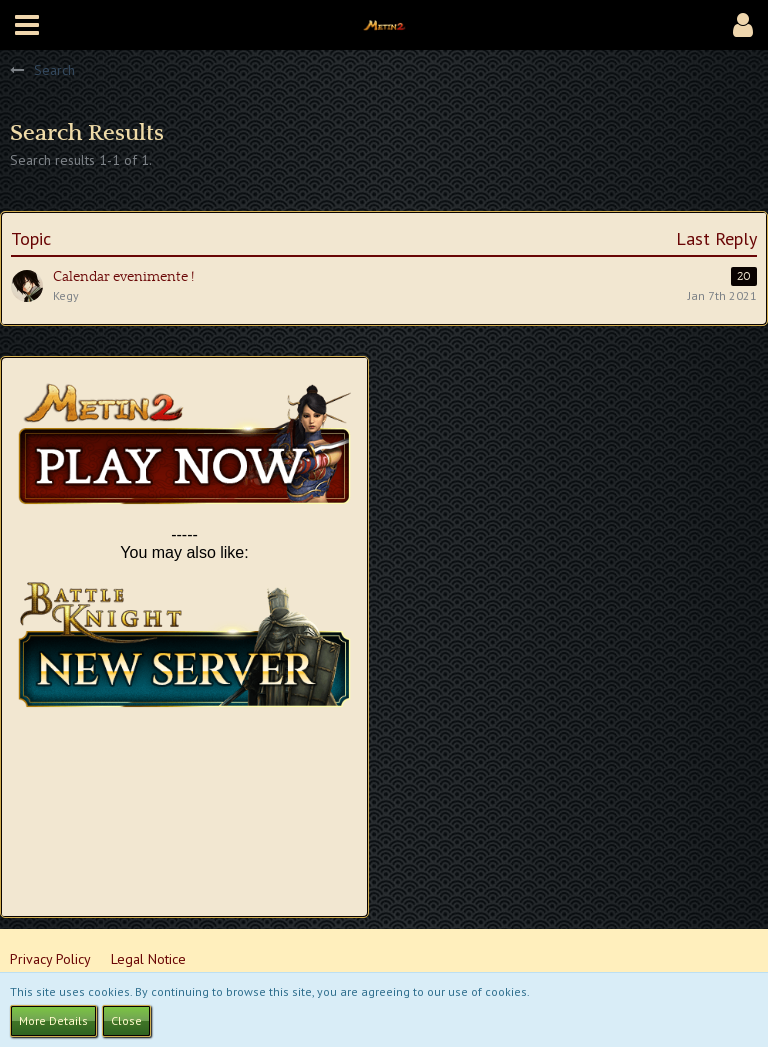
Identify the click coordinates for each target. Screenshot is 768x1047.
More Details (53, 1020)
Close (126, 1020)
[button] (27, 25)
